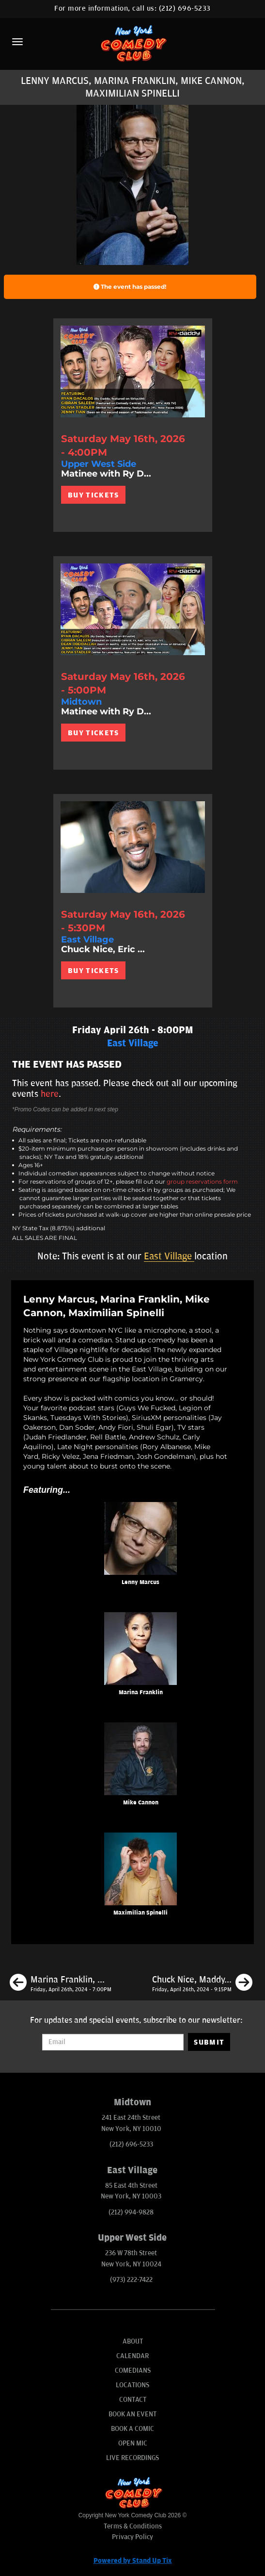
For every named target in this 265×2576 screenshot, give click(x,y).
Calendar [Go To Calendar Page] (132, 2356)
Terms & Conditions (133, 2526)
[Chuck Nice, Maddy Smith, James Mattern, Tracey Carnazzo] (202, 1984)
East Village (169, 1256)
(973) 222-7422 (131, 2280)
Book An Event (132, 2414)
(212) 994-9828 (131, 2212)
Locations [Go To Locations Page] (132, 2385)
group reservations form (202, 1181)
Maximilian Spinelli (140, 1912)
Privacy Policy (132, 2537)
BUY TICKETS (93, 495)
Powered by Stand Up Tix (133, 2561)
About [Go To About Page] (133, 2341)
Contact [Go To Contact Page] (132, 2399)
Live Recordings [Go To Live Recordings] (132, 2458)
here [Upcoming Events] (50, 1094)
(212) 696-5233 (185, 8)
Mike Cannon (140, 1802)
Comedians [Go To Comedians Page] (133, 2370)
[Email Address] (113, 2042)
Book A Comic (132, 2429)
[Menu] (17, 42)
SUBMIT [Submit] (209, 2042)
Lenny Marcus (140, 1582)
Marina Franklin (141, 1692)
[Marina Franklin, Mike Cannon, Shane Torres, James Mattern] (60, 1984)
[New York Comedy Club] (132, 43)
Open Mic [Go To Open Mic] (132, 2443)
